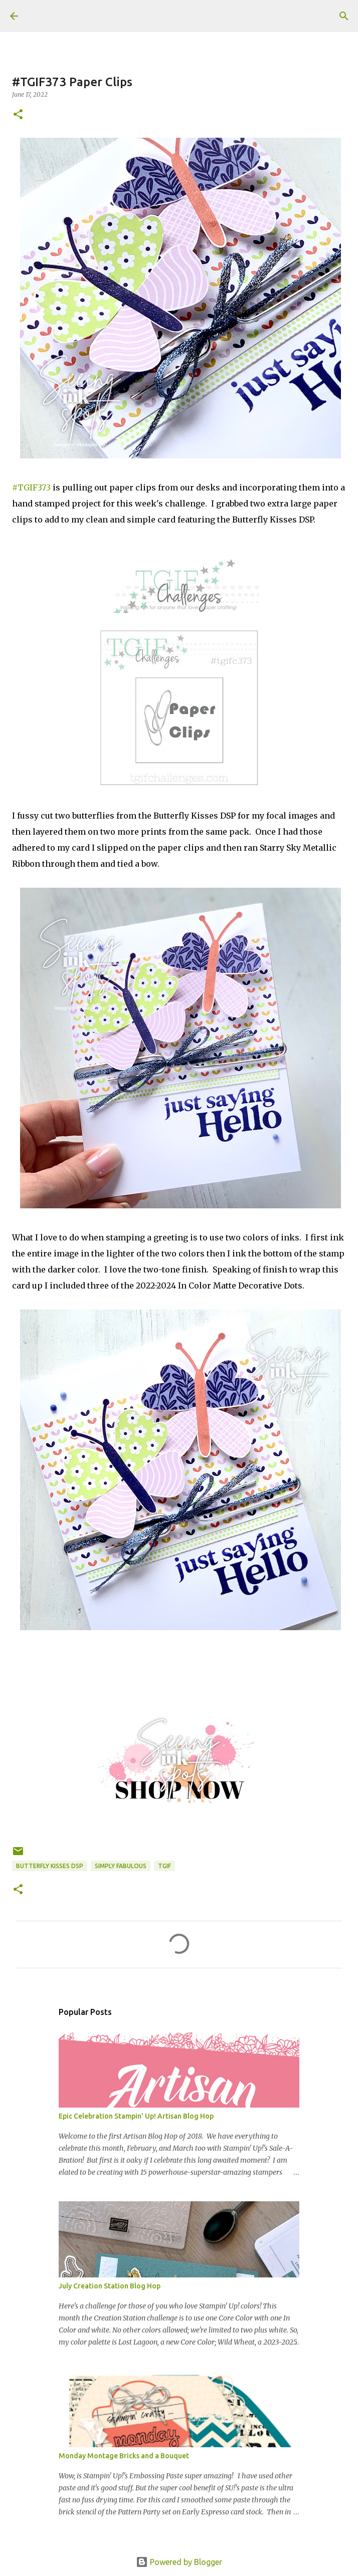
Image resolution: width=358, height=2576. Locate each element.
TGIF (164, 1866)
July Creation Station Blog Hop (109, 2286)
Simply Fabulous (120, 1866)
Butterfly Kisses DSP (49, 1866)
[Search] (344, 16)
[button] (18, 115)
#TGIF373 (31, 487)
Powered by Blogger (179, 2561)
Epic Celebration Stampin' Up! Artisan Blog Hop (136, 2116)
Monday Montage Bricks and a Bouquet (124, 2456)
